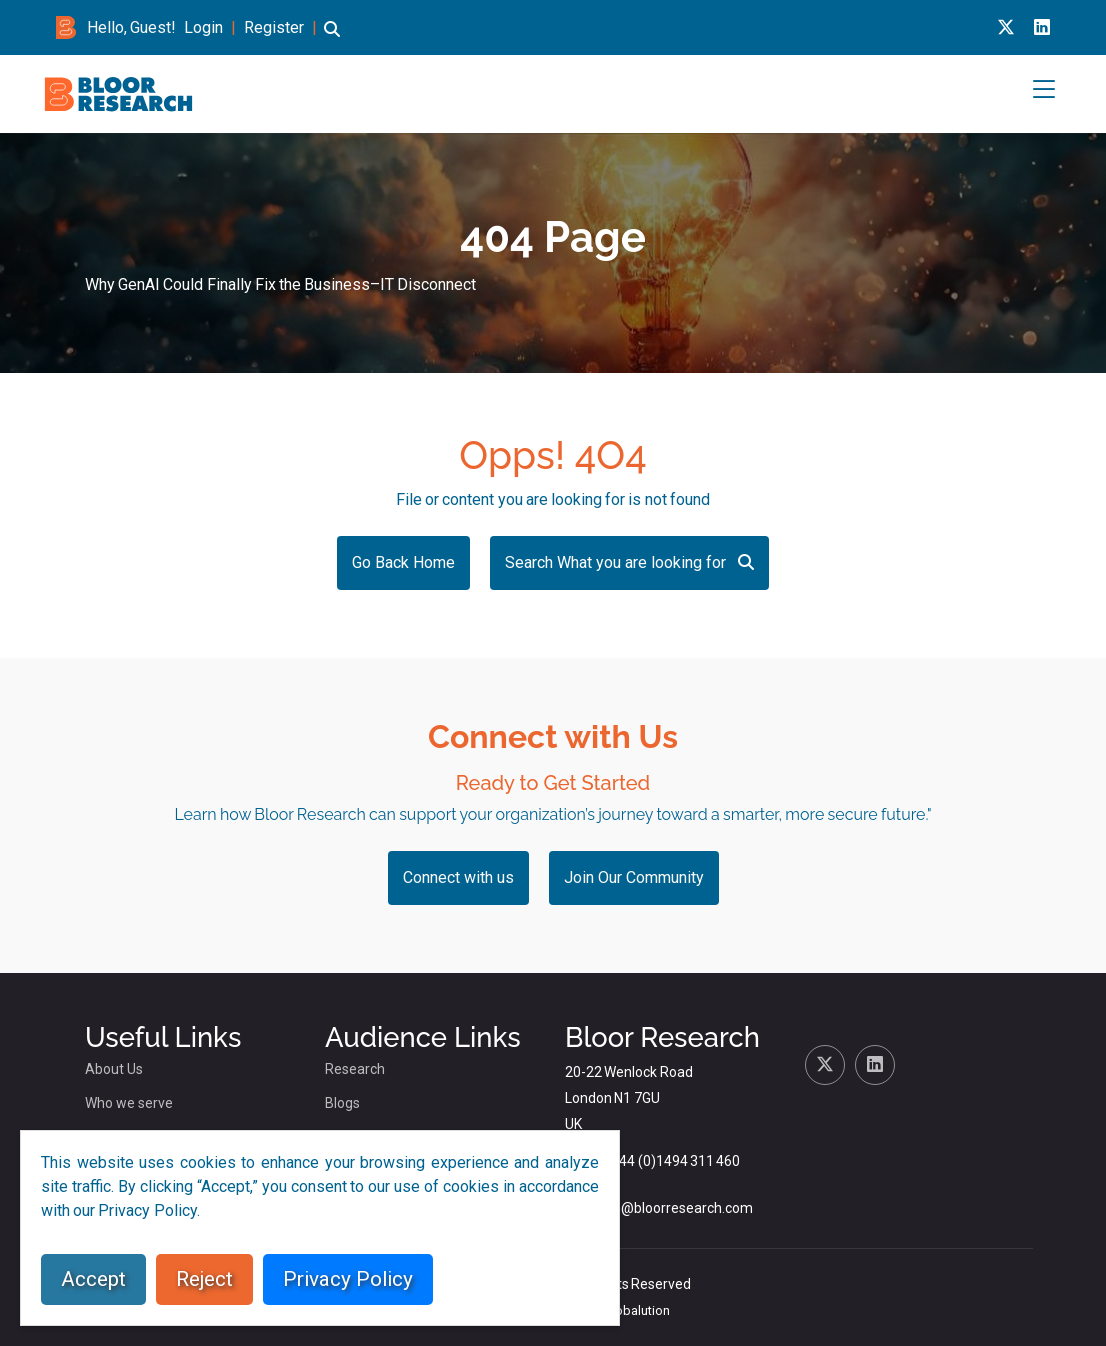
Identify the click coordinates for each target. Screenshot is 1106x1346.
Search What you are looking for (629, 562)
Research (355, 1069)
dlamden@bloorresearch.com (659, 1208)
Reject (204, 1279)
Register (274, 27)
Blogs (342, 1103)
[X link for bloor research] (1006, 27)
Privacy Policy (348, 1279)
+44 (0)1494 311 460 (675, 1161)
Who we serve (129, 1103)
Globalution (636, 1310)
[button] (332, 38)
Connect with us (458, 877)
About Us (114, 1069)
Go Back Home (403, 562)
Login (203, 27)
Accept (93, 1279)
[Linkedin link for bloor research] (1042, 27)
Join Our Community (634, 877)
